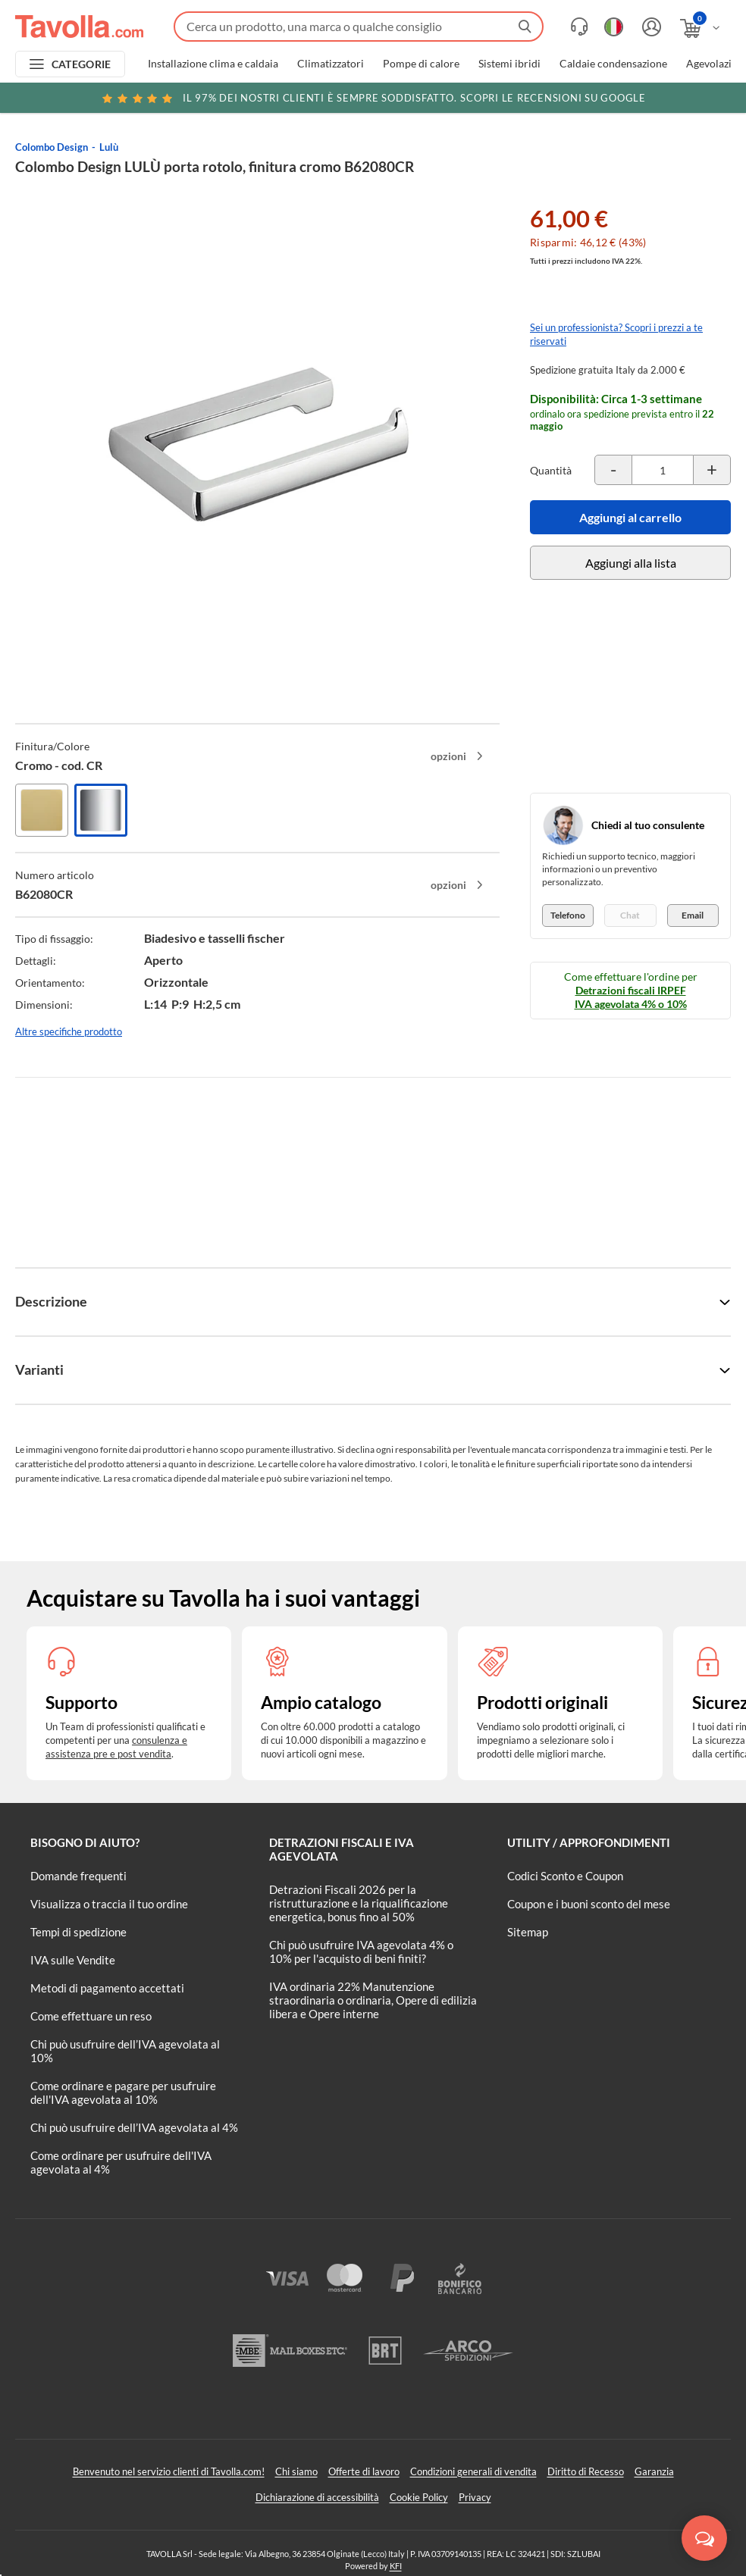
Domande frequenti (78, 1876)
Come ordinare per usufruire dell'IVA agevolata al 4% (121, 2162)
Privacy (475, 2497)
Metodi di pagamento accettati (107, 1988)
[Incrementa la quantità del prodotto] (712, 470)
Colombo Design (51, 147)
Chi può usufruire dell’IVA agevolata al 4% (134, 2127)
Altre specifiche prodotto (68, 1031)
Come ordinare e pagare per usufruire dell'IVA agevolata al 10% (123, 2092)
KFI (396, 2566)
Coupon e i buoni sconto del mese (588, 1904)
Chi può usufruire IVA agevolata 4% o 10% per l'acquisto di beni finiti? (361, 1951)
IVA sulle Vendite (72, 1960)
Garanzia (654, 2471)
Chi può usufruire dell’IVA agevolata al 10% (125, 2050)
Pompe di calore (421, 64)
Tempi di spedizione (78, 1932)
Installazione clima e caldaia (213, 64)
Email (693, 915)
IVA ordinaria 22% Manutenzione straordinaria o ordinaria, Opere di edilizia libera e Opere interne (373, 2000)
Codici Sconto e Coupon (565, 1876)
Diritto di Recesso (585, 2471)
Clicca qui (637, 100)
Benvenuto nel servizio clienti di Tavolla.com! (169, 2471)
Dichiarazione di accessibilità (317, 2497)
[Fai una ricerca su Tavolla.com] (359, 26)
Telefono (567, 915)
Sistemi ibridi (509, 64)
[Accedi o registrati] (649, 26)
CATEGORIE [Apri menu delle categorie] (81, 64)
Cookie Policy (419, 2497)
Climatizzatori (330, 64)
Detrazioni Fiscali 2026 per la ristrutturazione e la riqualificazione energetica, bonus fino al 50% (358, 1903)
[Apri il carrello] (701, 28)
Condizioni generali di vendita (473, 2471)
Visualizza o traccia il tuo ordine (109, 1904)
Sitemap (527, 1932)
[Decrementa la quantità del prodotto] (613, 470)
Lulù (108, 147)
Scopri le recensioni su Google (373, 98)
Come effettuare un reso (91, 2016)
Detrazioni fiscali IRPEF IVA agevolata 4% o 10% (631, 997)
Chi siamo (296, 2471)
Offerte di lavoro (364, 2471)
